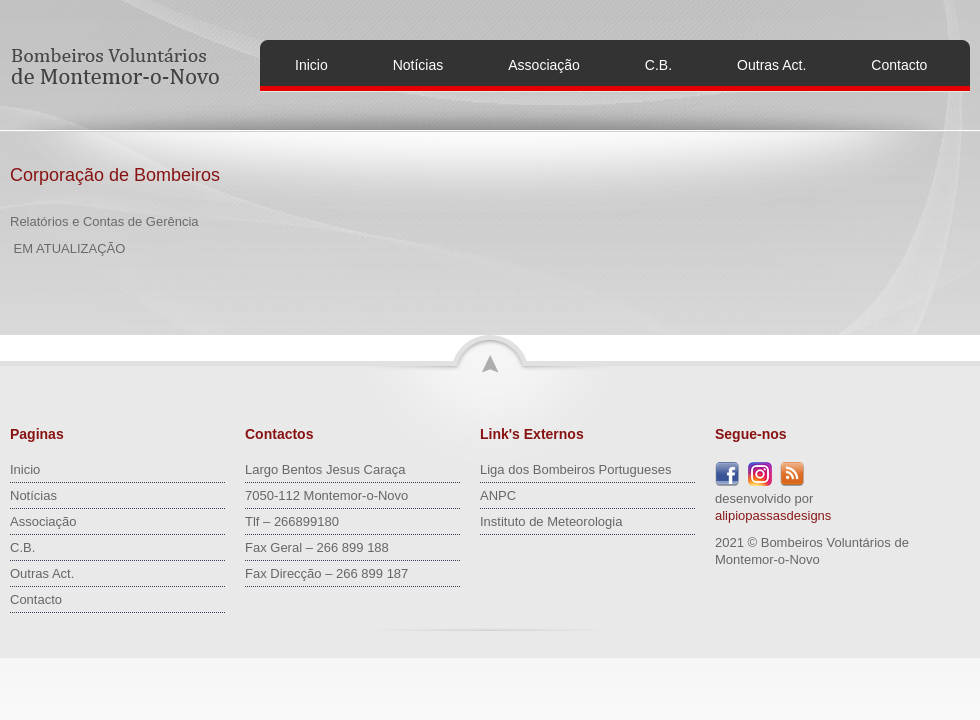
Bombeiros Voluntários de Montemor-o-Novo (118, 66)
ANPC (498, 495)
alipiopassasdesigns (773, 515)
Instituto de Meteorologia (551, 521)
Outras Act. (771, 65)
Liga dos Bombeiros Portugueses (576, 469)
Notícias (418, 65)
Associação (544, 65)
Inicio (311, 65)
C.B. (658, 65)
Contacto (899, 65)
